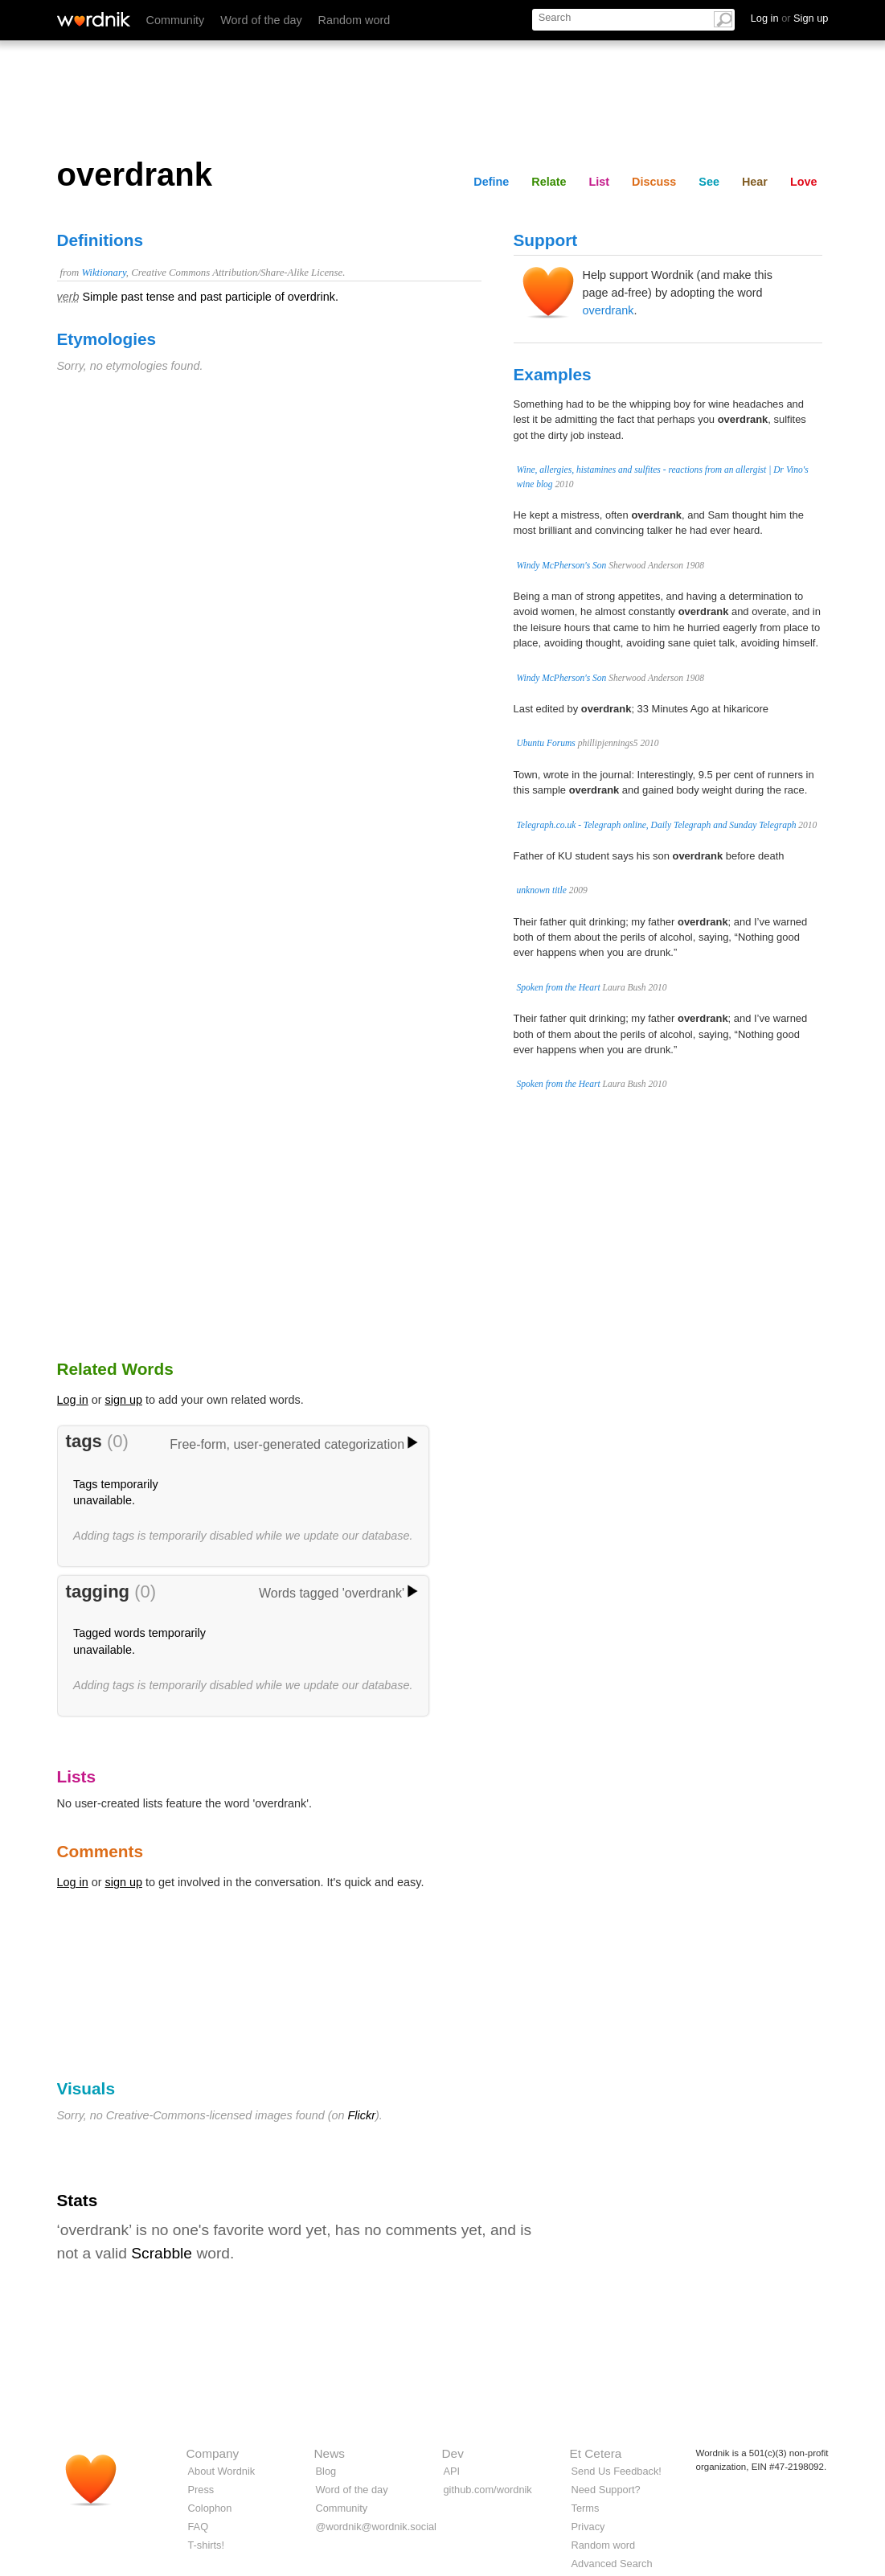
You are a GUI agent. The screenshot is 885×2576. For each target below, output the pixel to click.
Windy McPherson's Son (562, 565)
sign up (123, 1399)
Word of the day (260, 20)
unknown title (542, 890)
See (709, 181)
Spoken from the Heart (558, 987)
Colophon (210, 2508)
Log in (72, 1399)
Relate (548, 181)
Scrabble (161, 2253)
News (329, 2453)
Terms (586, 2508)
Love (803, 181)
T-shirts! (206, 2545)
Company (213, 2453)
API (452, 2471)
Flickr (361, 2115)
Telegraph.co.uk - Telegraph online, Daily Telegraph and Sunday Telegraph (657, 825)
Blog (326, 2471)
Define (491, 181)
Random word (354, 20)
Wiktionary (103, 272)
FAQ (198, 2527)
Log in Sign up (790, 18)
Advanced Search (612, 2564)
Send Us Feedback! (617, 2471)
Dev (453, 2453)
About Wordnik (222, 2471)
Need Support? (606, 2490)
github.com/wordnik (488, 2490)
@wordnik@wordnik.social (376, 2527)
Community (175, 20)
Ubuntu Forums (546, 743)
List (599, 181)
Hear (755, 181)
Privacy (588, 2527)
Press (201, 2490)
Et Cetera (596, 2453)
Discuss (654, 181)
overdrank (608, 310)
